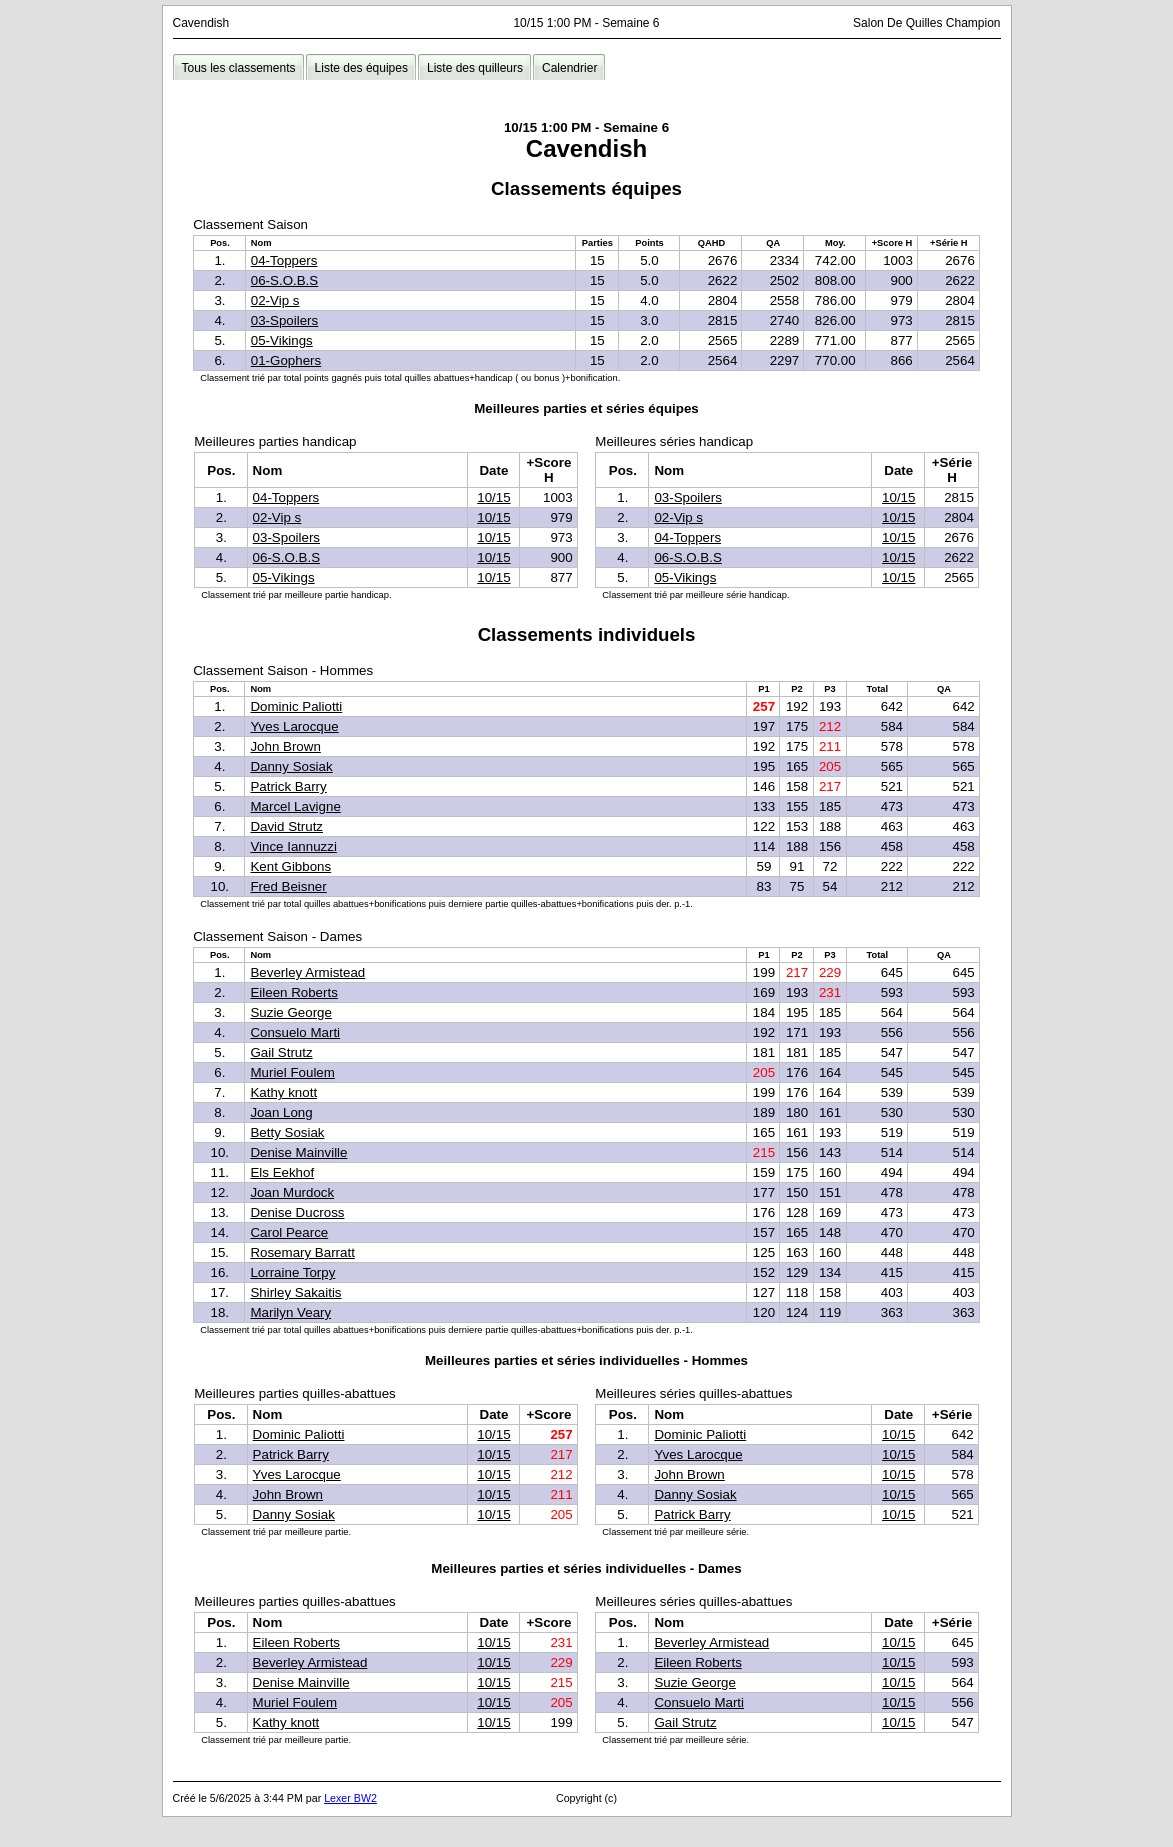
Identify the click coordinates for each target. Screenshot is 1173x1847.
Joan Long (281, 1112)
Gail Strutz (281, 1052)
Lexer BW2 (350, 1798)
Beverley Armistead (307, 972)
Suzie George (291, 1012)
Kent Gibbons (290, 866)
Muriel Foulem (292, 1072)
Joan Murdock (292, 1192)
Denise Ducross (297, 1212)
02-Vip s (275, 300)
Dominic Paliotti (296, 706)
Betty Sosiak (287, 1132)
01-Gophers (286, 360)
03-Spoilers (284, 320)
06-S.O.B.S (284, 280)
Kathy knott (283, 1092)
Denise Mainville (298, 1152)
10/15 (493, 497)
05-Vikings (282, 340)
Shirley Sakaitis (295, 1292)
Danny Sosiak (291, 766)
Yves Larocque (294, 726)
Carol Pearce (289, 1232)
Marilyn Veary (290, 1312)
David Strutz (286, 826)
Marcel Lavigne (295, 806)
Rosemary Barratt (302, 1252)
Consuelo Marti (295, 1032)
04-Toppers (284, 260)
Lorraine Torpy (292, 1272)
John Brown (285, 746)
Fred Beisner (288, 886)
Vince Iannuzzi (293, 846)
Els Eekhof (282, 1172)
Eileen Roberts (293, 992)
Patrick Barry (288, 786)
